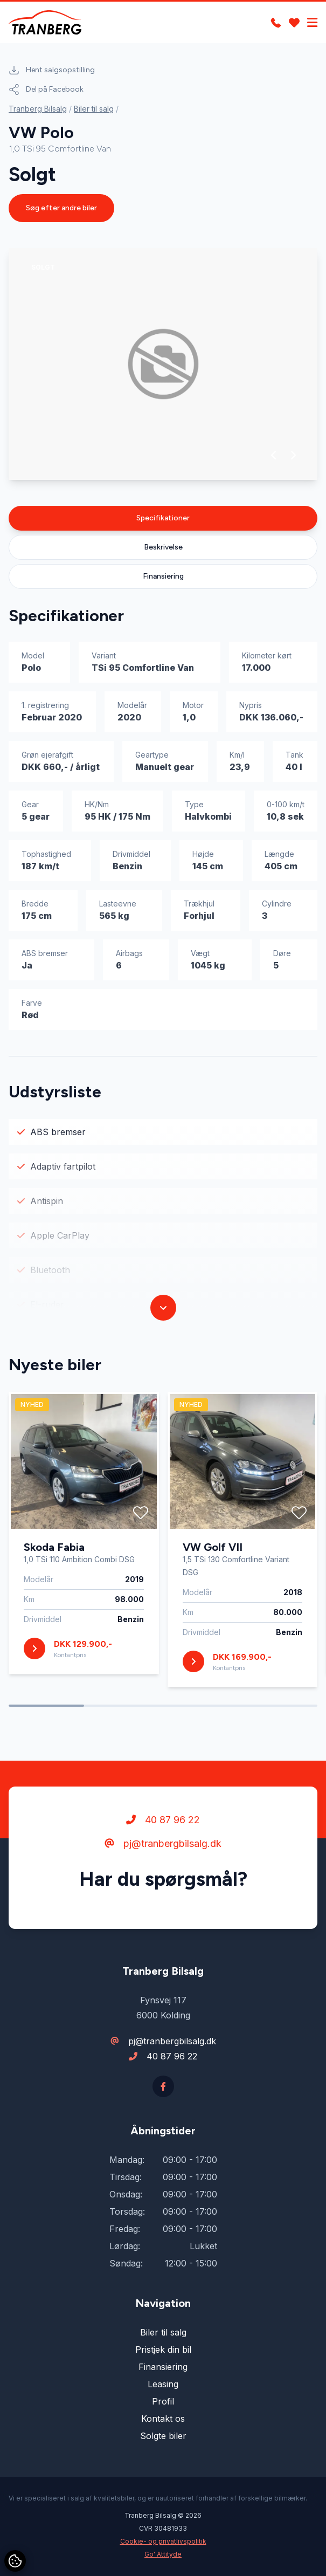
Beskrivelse (163, 547)
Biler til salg (94, 108)
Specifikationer (163, 518)
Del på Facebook (46, 89)
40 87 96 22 (163, 1819)
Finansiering (163, 576)
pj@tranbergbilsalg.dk (163, 1843)
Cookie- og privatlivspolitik (163, 2541)
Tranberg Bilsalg (38, 108)
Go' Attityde (163, 2554)
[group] (163, 364)
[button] (274, 455)
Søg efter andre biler (61, 207)
